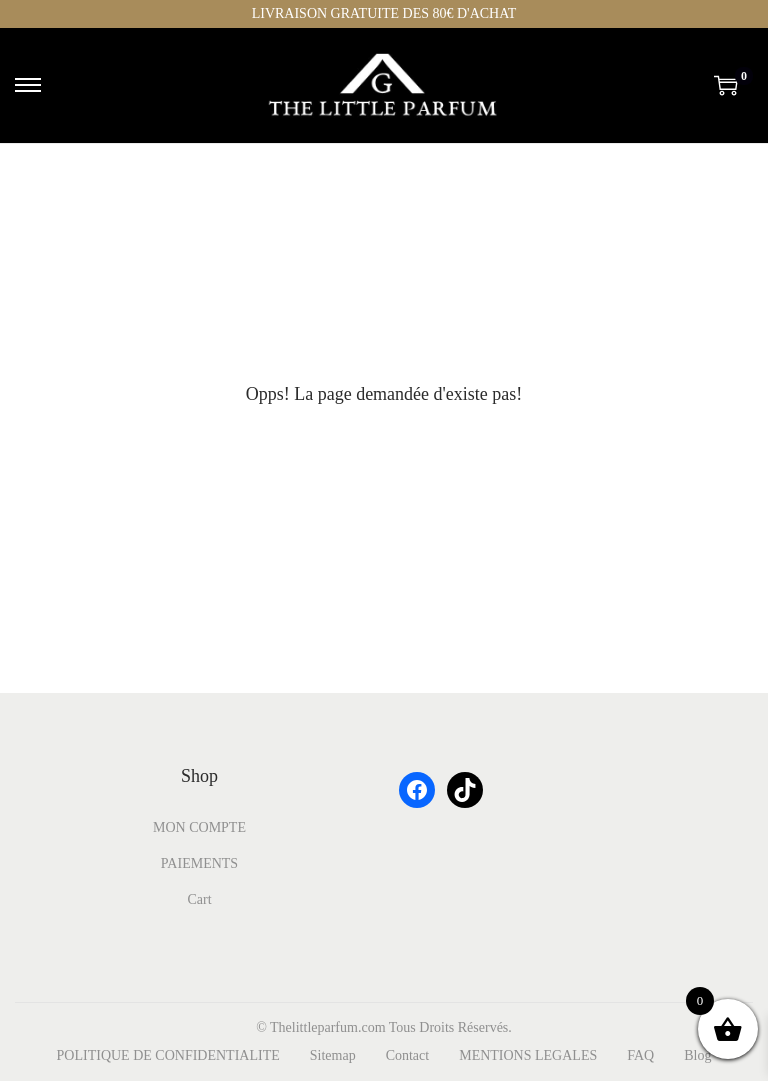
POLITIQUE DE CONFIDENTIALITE (168, 1055)
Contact (408, 1055)
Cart (199, 899)
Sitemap (333, 1055)
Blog (697, 1055)
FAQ (640, 1055)
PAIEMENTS (199, 863)
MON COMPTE (199, 827)
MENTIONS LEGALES (528, 1055)
